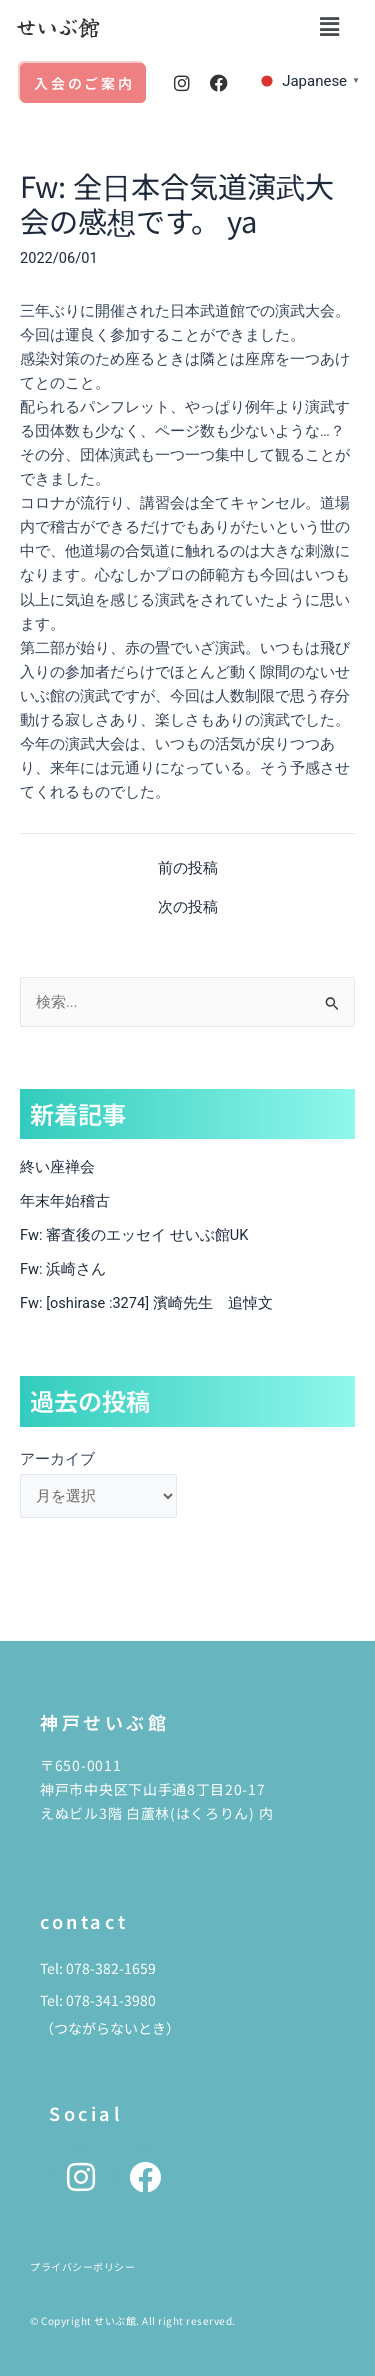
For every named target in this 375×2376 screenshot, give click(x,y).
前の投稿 (188, 868)
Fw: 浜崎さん (63, 1269)
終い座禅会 (57, 1167)
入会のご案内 (84, 83)
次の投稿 (188, 907)
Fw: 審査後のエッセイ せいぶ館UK (134, 1235)
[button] (329, 27)
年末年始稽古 (65, 1201)
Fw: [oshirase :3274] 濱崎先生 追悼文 (146, 1303)
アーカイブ (57, 1459)
